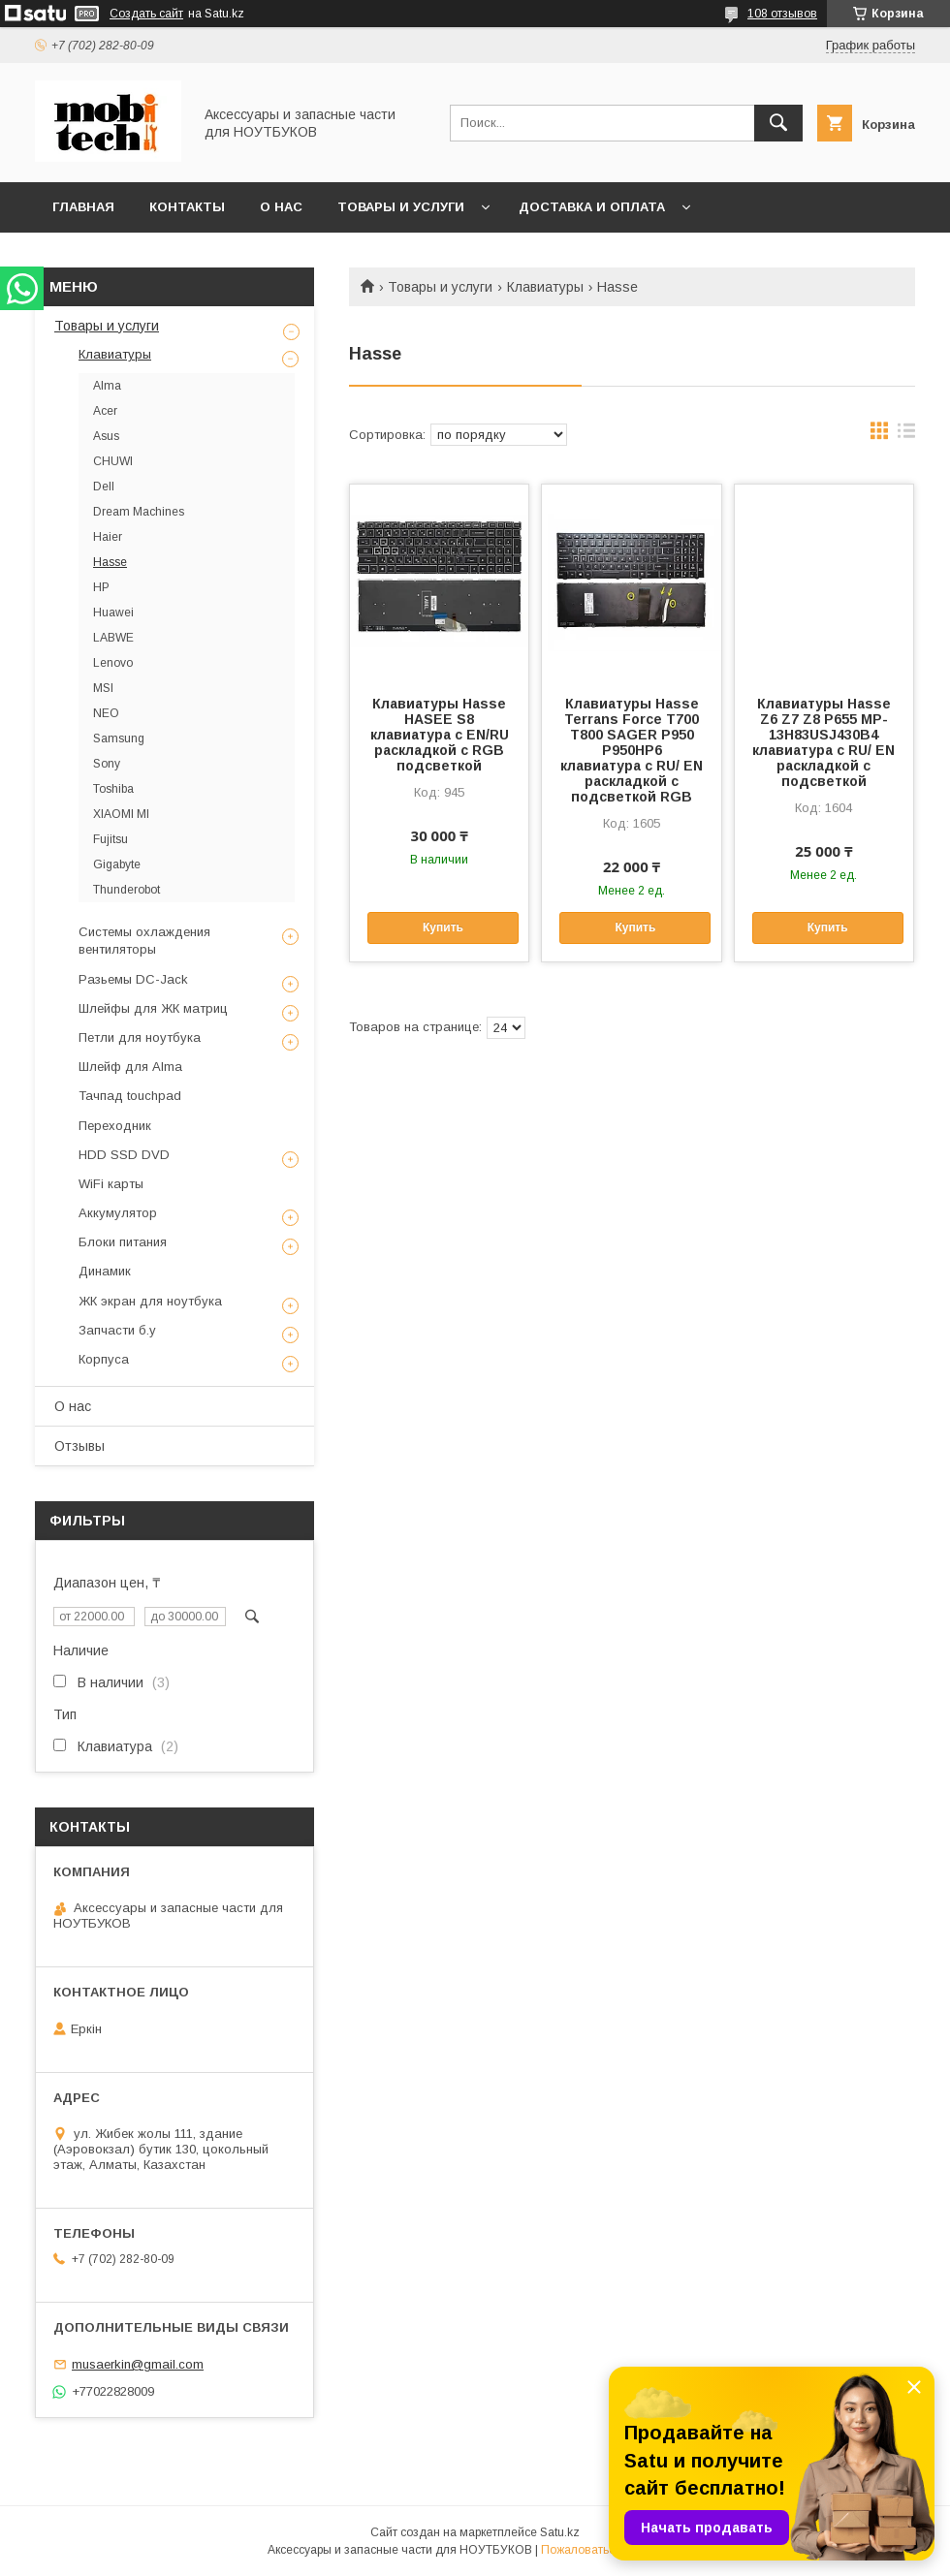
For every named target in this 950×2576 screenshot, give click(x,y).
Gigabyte (117, 864)
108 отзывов (782, 13)
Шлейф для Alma (130, 1066)
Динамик (105, 1271)
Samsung (118, 738)
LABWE (113, 637)
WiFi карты (111, 1184)
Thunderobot (126, 889)
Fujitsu (110, 839)
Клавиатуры (545, 287)
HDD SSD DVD (124, 1154)
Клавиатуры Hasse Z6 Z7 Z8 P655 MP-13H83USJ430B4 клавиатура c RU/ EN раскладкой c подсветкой (823, 742)
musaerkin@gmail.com (138, 2364)
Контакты (187, 207)
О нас (281, 207)
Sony (106, 763)
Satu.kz (560, 2532)
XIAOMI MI (121, 814)
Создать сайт (146, 13)
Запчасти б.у (117, 1330)
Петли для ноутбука (140, 1037)
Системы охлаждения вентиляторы (144, 941)
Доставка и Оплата (592, 207)
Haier (107, 537)
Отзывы (79, 1446)
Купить (443, 927)
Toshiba (113, 789)
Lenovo (113, 663)
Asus (106, 436)
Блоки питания (123, 1242)
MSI (103, 688)
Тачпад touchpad (130, 1095)
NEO (106, 713)
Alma (107, 386)
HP (101, 587)
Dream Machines (138, 511)
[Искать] (778, 123)
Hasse (110, 562)
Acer (105, 411)
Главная (83, 207)
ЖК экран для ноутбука (150, 1301)
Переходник (115, 1125)
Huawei (113, 612)
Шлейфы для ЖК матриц (153, 1008)
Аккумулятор (118, 1213)
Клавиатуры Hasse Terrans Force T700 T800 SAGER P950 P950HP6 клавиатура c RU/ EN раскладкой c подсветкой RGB (631, 750)
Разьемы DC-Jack (133, 979)
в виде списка (906, 435)
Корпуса (104, 1359)
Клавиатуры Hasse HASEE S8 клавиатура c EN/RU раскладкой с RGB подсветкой (439, 734)
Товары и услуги (400, 207)
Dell (103, 486)
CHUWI (113, 461)
